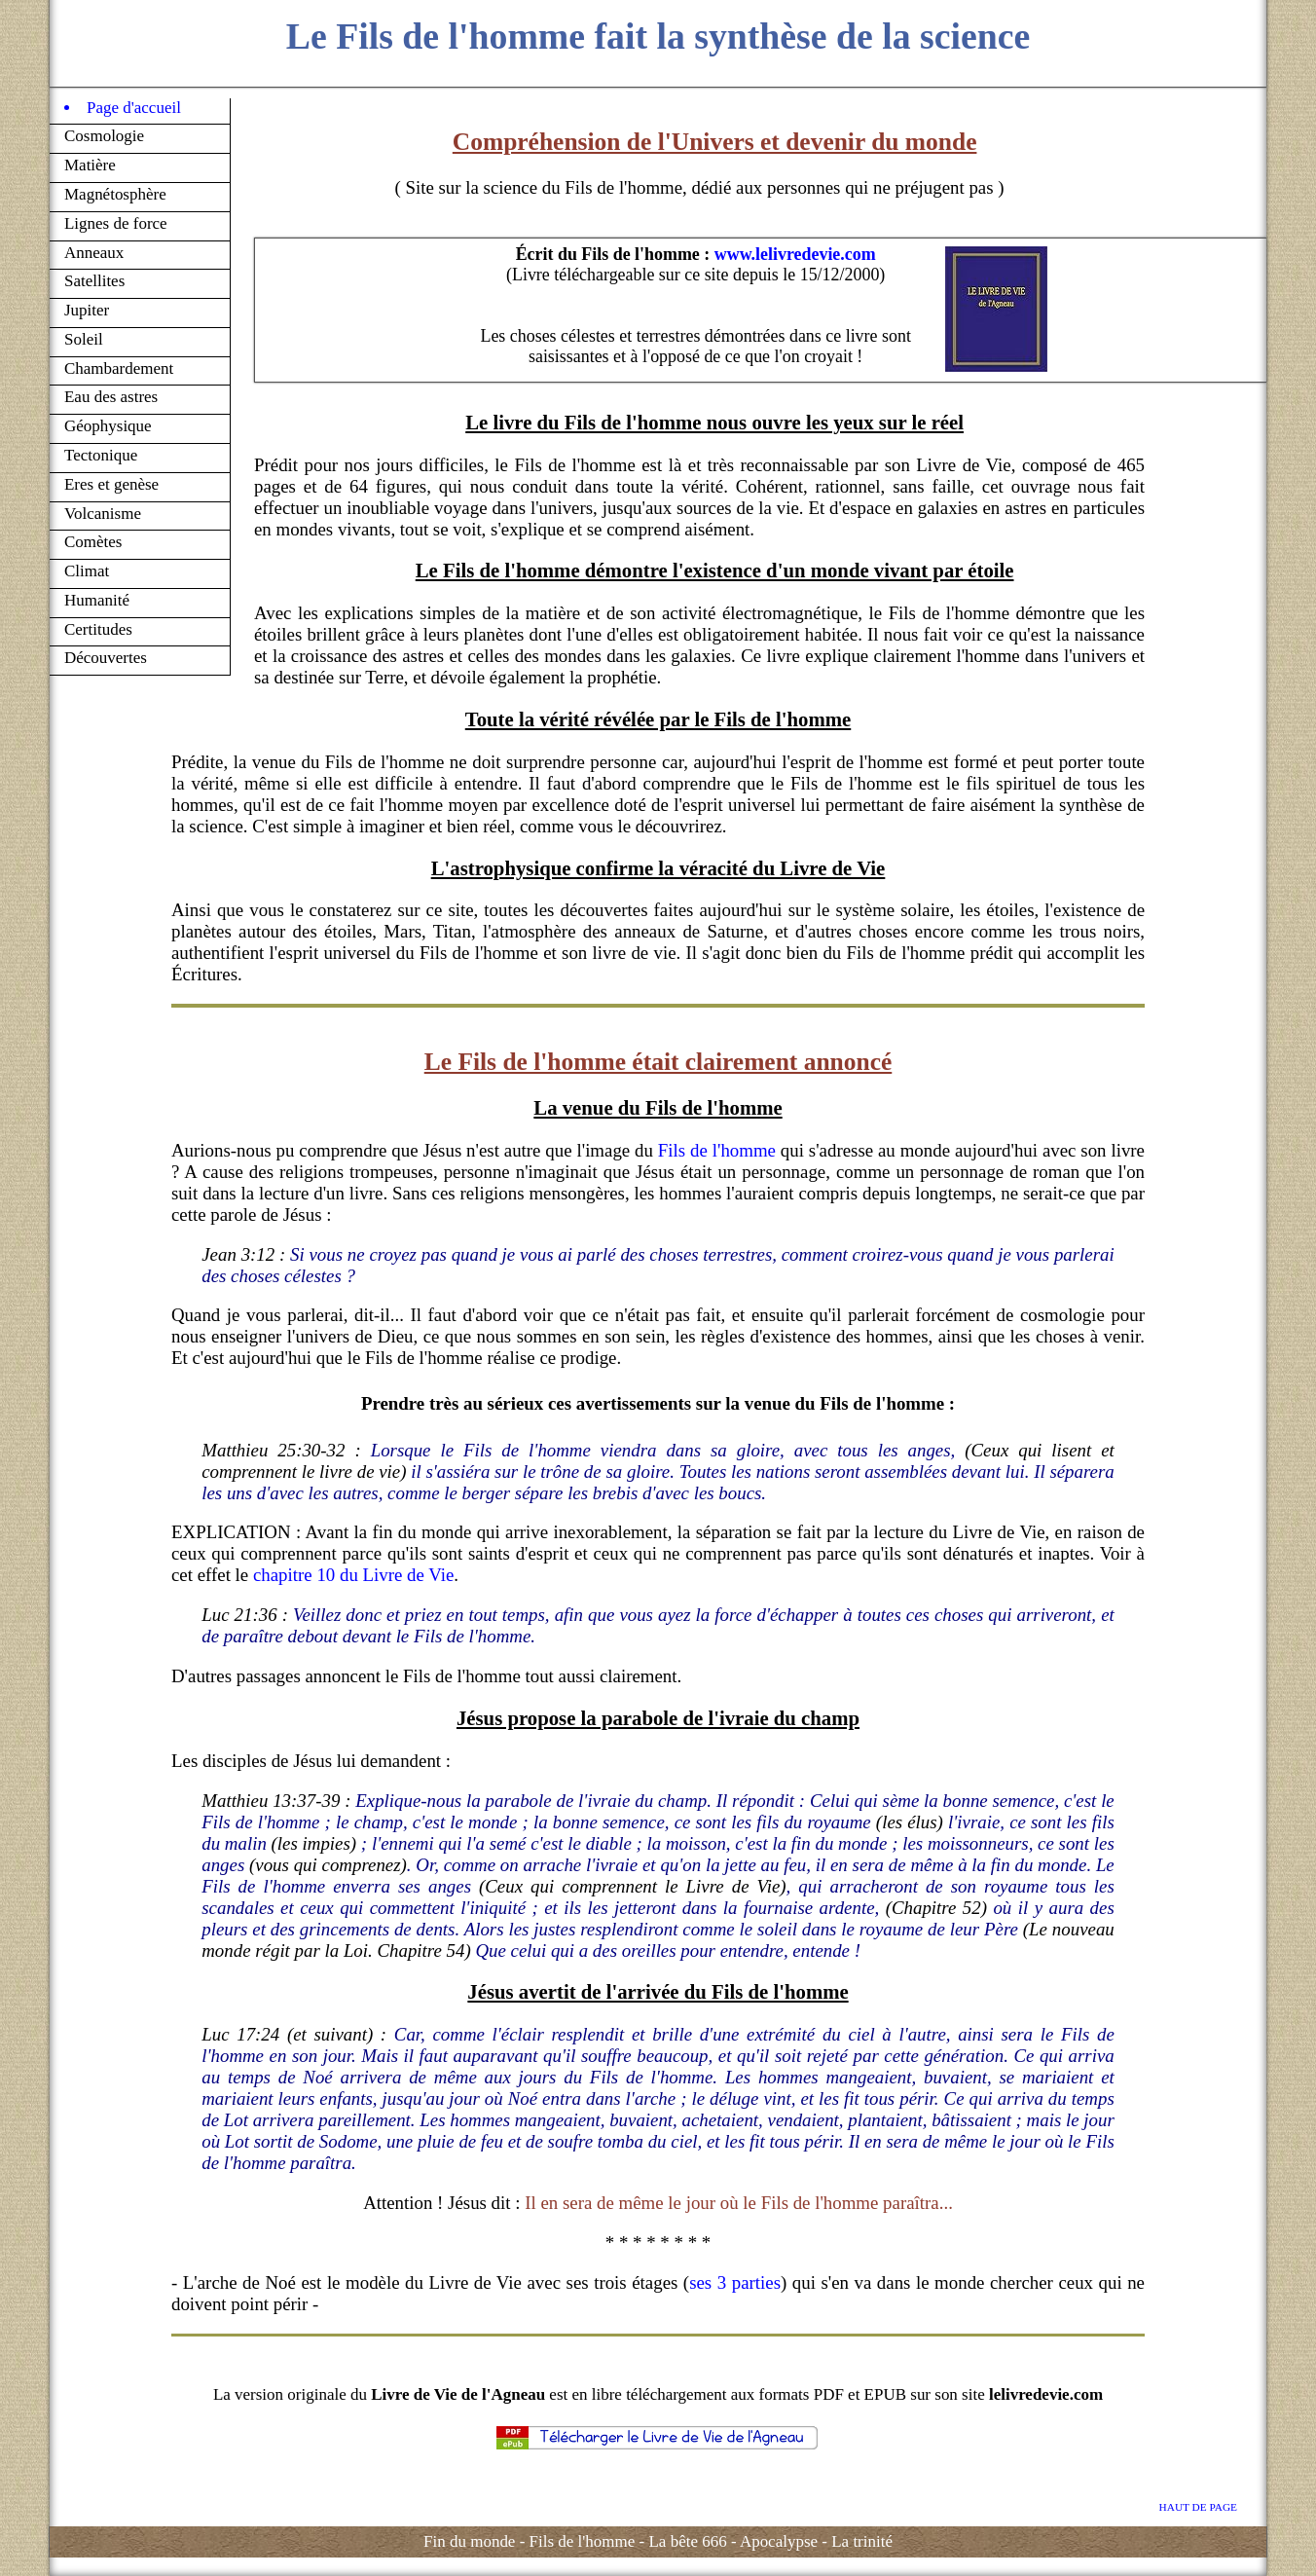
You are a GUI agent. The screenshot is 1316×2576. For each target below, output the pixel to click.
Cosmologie (104, 136)
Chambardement (118, 368)
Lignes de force (115, 223)
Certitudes (98, 629)
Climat (86, 571)
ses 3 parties (735, 2282)
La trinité (862, 2541)
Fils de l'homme (717, 1150)
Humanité (96, 600)
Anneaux (94, 252)
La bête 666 (687, 2541)
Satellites (94, 281)
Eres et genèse (111, 484)
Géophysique (108, 426)
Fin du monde (469, 2541)
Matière (90, 165)
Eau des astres (111, 396)
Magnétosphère (115, 194)
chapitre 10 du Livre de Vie (353, 1574)
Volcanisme (102, 513)
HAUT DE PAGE (1198, 2507)
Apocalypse (779, 2541)
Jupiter (86, 310)
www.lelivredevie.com (795, 254)
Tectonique (100, 455)
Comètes (93, 542)
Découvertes (105, 657)
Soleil (83, 339)
